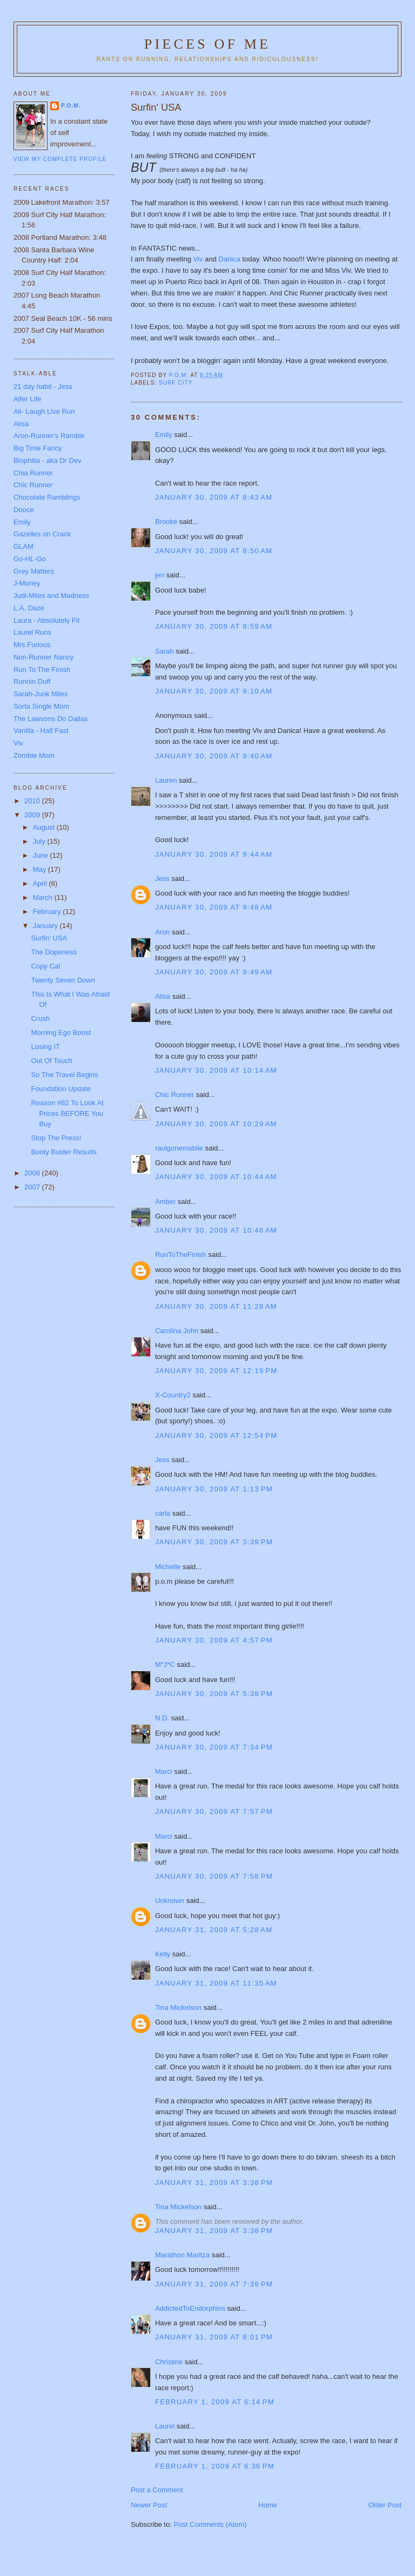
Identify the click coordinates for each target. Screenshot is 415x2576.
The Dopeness (54, 952)
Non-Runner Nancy (43, 657)
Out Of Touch (51, 1061)
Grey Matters (34, 571)
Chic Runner (174, 1095)
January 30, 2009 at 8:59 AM (213, 626)
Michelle (168, 1567)
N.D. (162, 1718)
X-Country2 (173, 1395)
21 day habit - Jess (43, 386)
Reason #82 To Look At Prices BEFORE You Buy (67, 1113)
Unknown (169, 1900)
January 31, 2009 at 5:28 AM (213, 1930)
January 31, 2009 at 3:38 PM (214, 2182)
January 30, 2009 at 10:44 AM (216, 1177)
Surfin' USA (49, 938)
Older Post (385, 2505)
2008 (33, 1173)
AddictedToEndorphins (190, 2308)
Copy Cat (45, 966)
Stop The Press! (56, 1138)
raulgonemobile (179, 1148)
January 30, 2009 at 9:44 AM (213, 854)
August (45, 827)
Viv (199, 259)
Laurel (165, 2426)
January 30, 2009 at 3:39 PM (214, 1542)
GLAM (24, 546)
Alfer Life (27, 399)
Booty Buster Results (63, 1152)
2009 (33, 815)
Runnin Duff (32, 681)
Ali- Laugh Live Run (44, 411)
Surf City (176, 383)
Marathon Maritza (182, 2255)
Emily (163, 435)
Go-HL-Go (30, 559)
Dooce (24, 510)
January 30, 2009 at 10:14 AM (216, 1070)
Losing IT (45, 1046)
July (40, 841)
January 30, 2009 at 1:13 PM (214, 1489)
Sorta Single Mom (41, 706)
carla (162, 1513)
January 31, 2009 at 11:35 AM (216, 1983)
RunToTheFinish (180, 1254)
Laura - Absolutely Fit (46, 620)
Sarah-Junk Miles (41, 694)
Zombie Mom (34, 755)
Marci (163, 1771)
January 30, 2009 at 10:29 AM (216, 1124)
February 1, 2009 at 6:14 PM (215, 2402)
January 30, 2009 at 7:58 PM (214, 1876)
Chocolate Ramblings (47, 497)
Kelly (162, 1954)
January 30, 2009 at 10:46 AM (216, 1230)
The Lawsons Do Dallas (51, 719)
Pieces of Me (207, 44)
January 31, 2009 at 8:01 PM (214, 2337)
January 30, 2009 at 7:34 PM (214, 1747)
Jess (163, 879)
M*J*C (165, 1664)
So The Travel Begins (64, 1075)
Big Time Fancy (38, 448)
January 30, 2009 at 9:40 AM (213, 756)
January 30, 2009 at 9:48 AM (213, 907)
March (44, 897)
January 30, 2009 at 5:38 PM (214, 1694)
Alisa (162, 996)
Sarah (164, 651)
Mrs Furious (32, 645)
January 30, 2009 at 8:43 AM (213, 497)
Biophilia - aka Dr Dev (48, 460)
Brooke (166, 521)
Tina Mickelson (178, 2007)
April (41, 883)
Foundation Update (61, 1089)
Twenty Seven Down (63, 980)
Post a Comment (157, 2490)
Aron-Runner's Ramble (49, 436)
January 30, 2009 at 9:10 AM (213, 691)
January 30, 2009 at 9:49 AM (213, 972)
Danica (230, 259)
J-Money (27, 583)
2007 (33, 1187)
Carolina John (176, 1331)
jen (159, 575)
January (46, 926)
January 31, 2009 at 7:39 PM (214, 2284)
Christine (169, 2362)
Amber (165, 1202)
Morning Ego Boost (61, 1032)
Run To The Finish (42, 669)
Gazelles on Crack (42, 534)
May (40, 869)
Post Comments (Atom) (209, 2524)
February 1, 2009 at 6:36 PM (215, 2466)
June (41, 855)
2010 (33, 801)
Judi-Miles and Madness (51, 595)
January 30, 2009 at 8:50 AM (213, 551)
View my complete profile (60, 159)
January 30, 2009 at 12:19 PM (216, 1371)
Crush (40, 1018)
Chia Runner (33, 473)
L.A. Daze (29, 608)
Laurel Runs (32, 632)
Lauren (166, 780)
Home (267, 2505)
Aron (162, 932)
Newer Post (149, 2505)
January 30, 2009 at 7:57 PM (214, 1811)
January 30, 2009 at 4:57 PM (214, 1640)
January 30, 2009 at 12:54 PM (216, 1435)
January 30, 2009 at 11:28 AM (216, 1306)
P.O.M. (71, 106)
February (48, 911)
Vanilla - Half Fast (41, 731)
